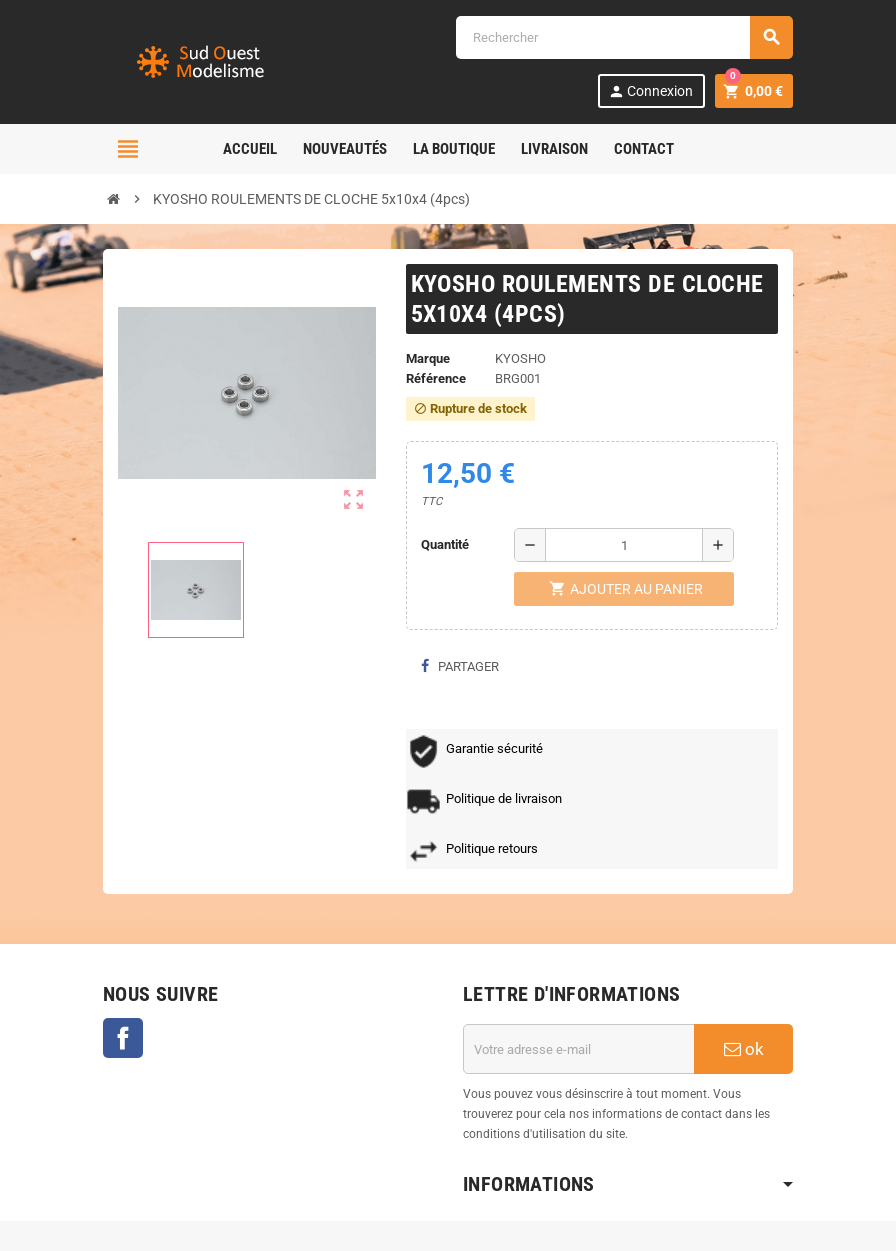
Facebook (123, 1038)
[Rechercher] (624, 37)
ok (744, 1049)
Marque (428, 358)
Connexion (650, 91)
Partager (460, 666)
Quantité (445, 544)
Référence (436, 378)
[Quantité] (624, 545)
